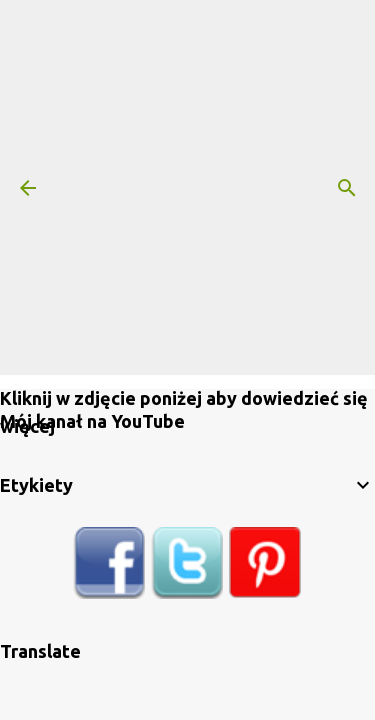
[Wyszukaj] (347, 188)
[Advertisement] (187, 187)
